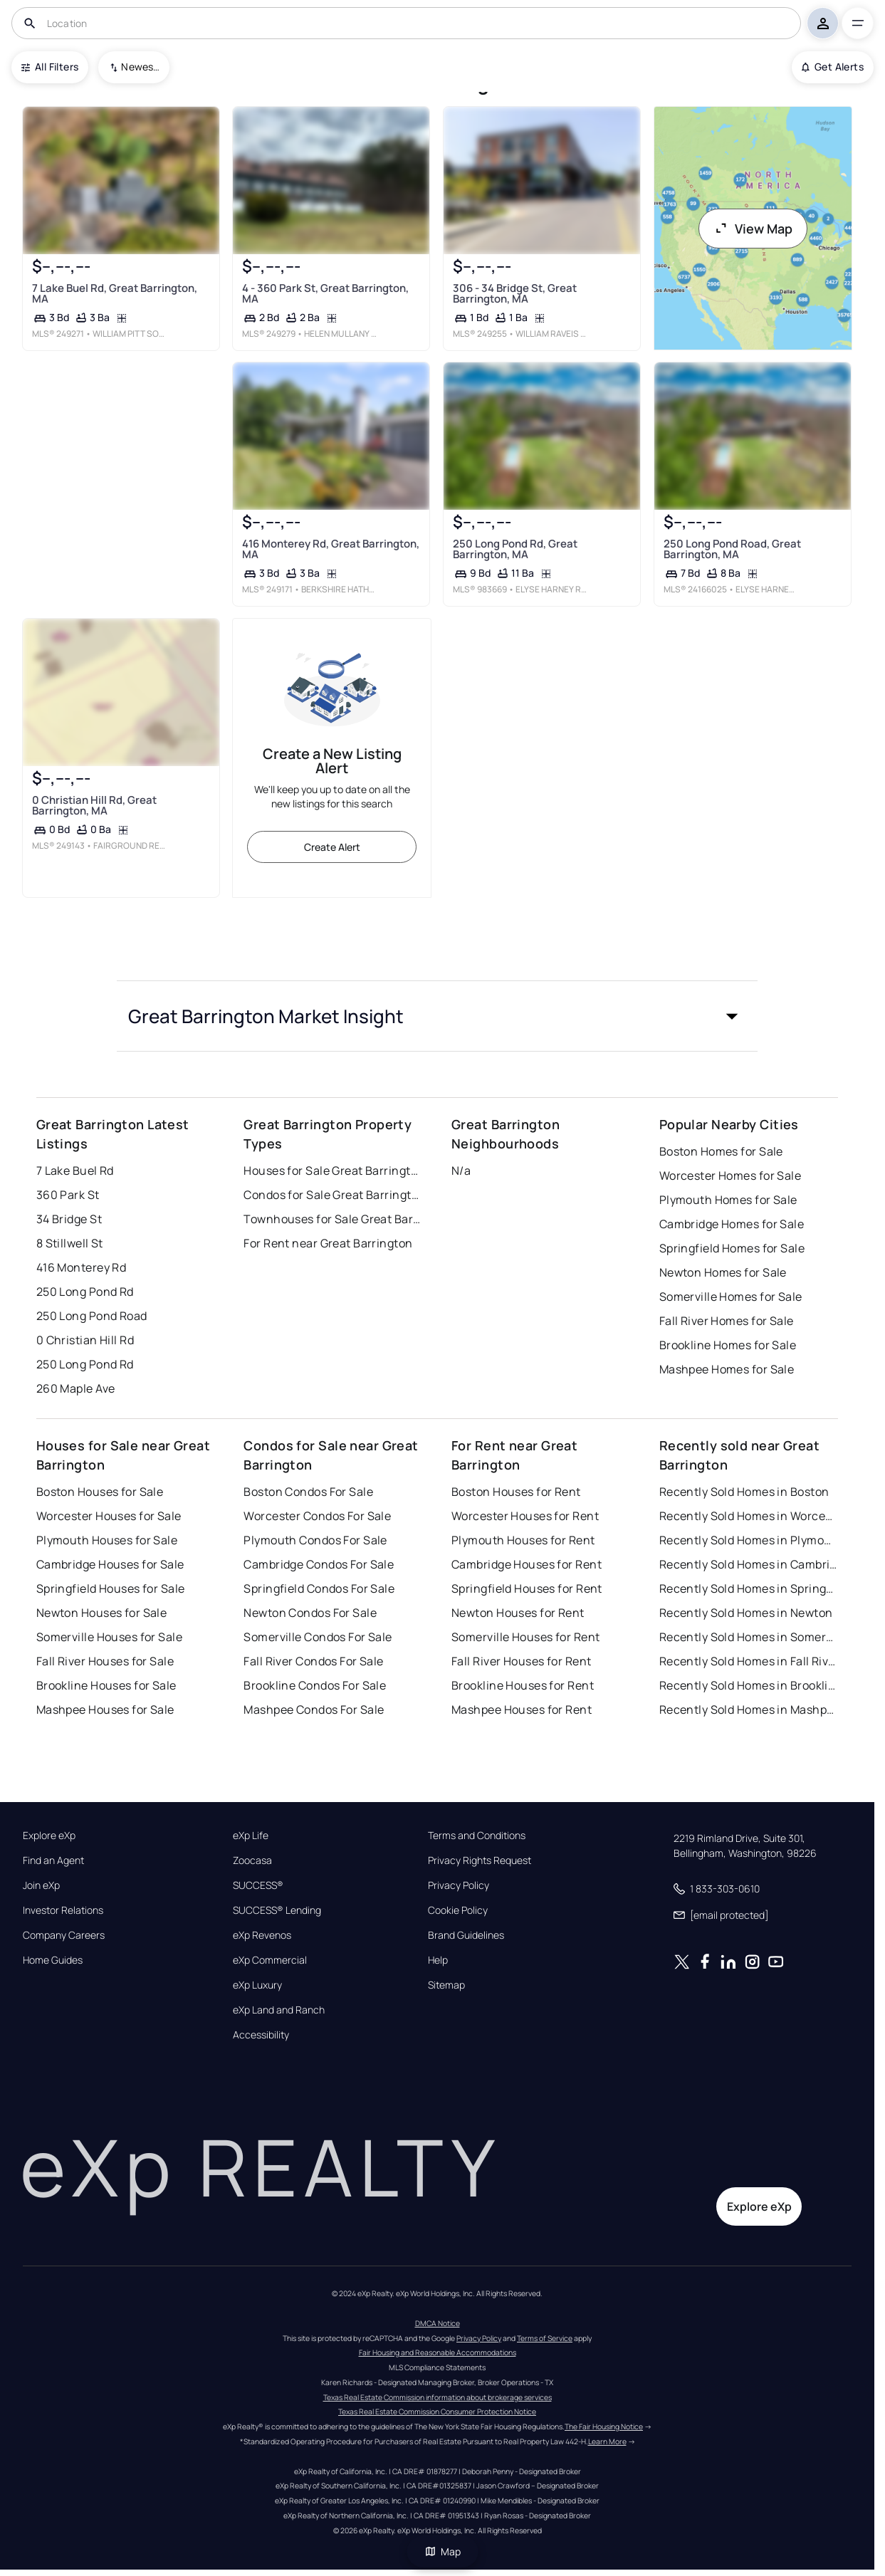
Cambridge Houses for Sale (110, 1564)
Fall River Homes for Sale (726, 1321)
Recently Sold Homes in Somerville (748, 1637)
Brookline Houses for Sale (106, 1685)
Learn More (607, 2441)
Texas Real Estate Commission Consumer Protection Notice (437, 2412)
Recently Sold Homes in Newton (746, 1613)
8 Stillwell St (69, 1243)
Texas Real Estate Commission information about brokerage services (437, 2397)
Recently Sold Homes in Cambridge (748, 1564)
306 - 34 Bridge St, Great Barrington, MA (515, 293)
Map (442, 2551)
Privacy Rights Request (479, 1860)
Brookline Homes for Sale (728, 1345)
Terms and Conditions (476, 1836)
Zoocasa (252, 1860)
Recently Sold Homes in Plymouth (748, 1540)
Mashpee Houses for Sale (105, 1709)
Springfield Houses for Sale (110, 1588)
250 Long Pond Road (91, 1316)
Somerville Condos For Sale (317, 1637)
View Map (753, 228)
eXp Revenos (262, 1935)
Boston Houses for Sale (100, 1491)
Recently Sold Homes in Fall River (748, 1661)
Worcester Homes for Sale (730, 1175)
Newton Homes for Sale (723, 1272)
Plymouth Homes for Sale (728, 1200)
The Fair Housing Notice (604, 2426)
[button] (437, 1016)
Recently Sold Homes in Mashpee (748, 1709)
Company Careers (64, 1935)
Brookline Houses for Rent (522, 1685)
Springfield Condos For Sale (318, 1588)
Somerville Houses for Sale (109, 1637)
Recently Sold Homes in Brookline (748, 1685)
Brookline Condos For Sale (314, 1685)
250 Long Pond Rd (85, 1291)
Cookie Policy (458, 1910)
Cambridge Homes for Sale (732, 1224)
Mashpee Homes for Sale (727, 1369)
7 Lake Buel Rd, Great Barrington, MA (114, 293)
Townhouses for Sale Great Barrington (332, 1219)
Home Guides (53, 1960)
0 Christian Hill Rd (85, 1340)
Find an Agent (53, 1860)
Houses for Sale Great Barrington (332, 1170)
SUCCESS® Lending (277, 1910)
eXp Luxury (257, 1985)
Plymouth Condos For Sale (315, 1540)
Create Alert (332, 847)
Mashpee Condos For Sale (313, 1709)
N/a (461, 1170)
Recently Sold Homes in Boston (744, 1491)
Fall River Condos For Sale (313, 1661)
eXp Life (250, 1836)
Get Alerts (833, 66)
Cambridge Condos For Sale (318, 1564)
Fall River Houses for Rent (521, 1661)
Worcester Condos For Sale (317, 1516)
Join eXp (41, 1885)
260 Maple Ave (75, 1388)
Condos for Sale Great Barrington (332, 1195)
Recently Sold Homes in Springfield (748, 1588)
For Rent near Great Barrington (327, 1243)
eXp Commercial (270, 1960)
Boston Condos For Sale (308, 1491)
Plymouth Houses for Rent (523, 1540)
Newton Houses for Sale (101, 1613)
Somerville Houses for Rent (525, 1637)
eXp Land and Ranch (279, 2010)
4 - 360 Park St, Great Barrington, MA (325, 293)
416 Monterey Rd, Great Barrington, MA (330, 549)
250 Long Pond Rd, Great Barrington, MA (515, 549)
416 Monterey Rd (81, 1267)
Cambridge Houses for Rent (526, 1564)
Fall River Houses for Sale (105, 1661)
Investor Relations (63, 1910)
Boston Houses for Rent (516, 1491)
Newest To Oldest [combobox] (140, 66)
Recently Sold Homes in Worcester (748, 1516)
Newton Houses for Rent (518, 1613)
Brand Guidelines (466, 1935)
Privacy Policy (458, 1885)
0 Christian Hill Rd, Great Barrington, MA (93, 805)
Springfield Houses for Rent (526, 1588)
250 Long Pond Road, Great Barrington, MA (731, 549)
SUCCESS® (258, 1885)
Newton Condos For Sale (310, 1613)
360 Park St (68, 1195)
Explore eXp (49, 1836)
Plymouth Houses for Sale (107, 1540)
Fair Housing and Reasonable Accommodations (437, 2352)
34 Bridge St (69, 1219)
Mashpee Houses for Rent (521, 1709)
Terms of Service (544, 2338)
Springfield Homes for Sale (732, 1248)
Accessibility (261, 2035)
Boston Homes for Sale (721, 1151)
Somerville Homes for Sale (730, 1296)
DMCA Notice (437, 2323)
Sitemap (446, 1985)
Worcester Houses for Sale (109, 1516)
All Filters (49, 66)
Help (438, 1960)
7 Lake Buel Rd (75, 1170)
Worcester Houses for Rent (525, 1516)
